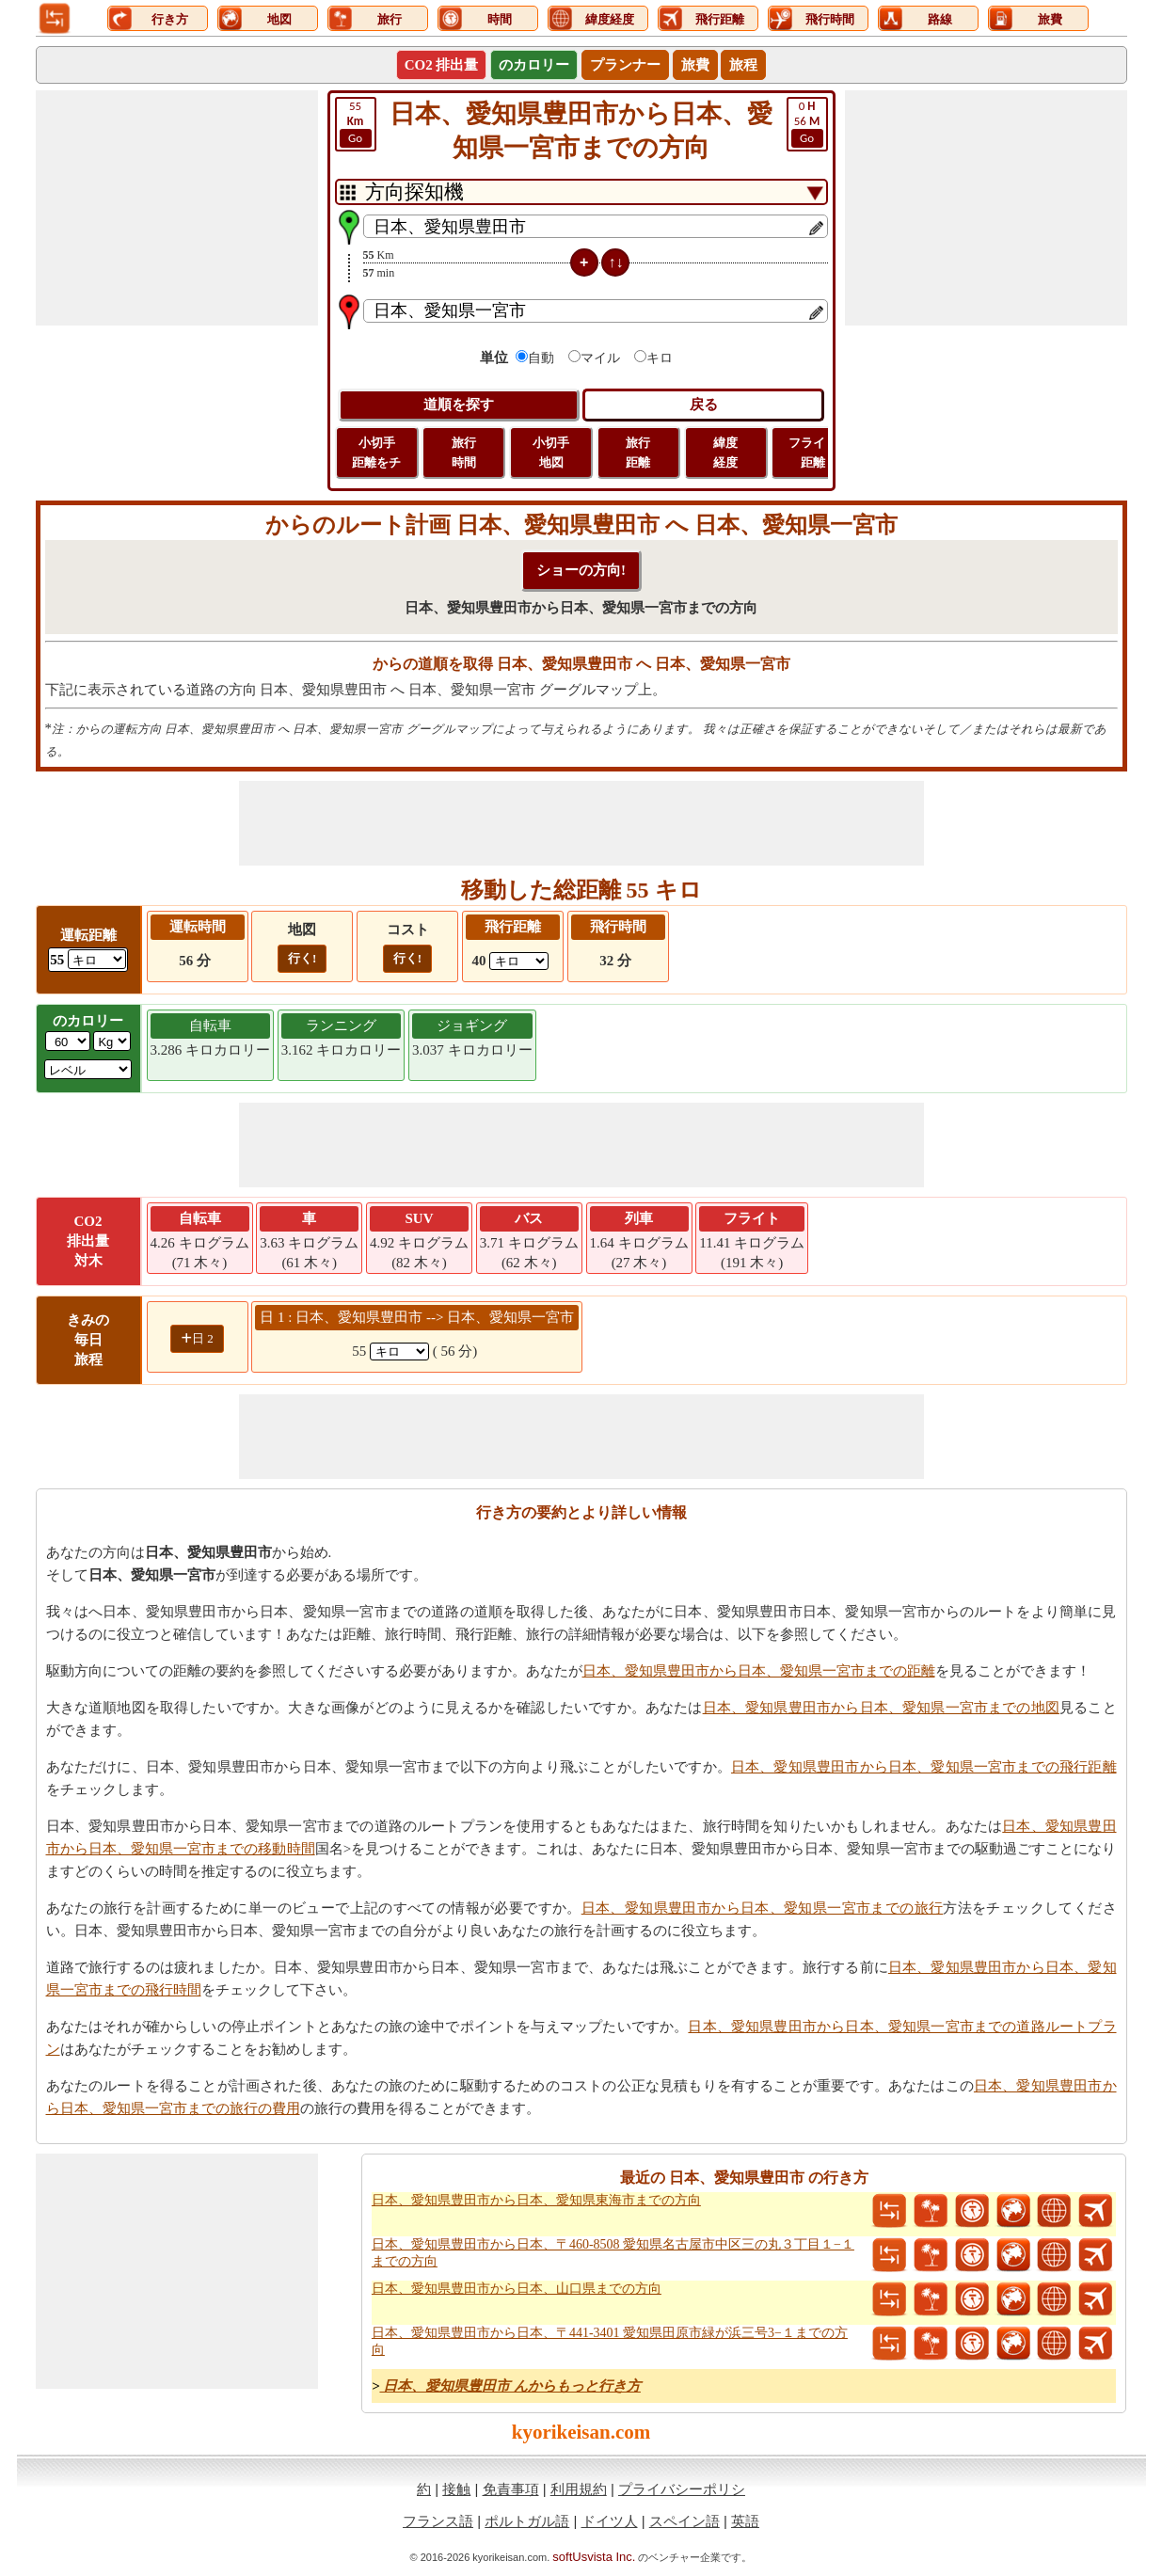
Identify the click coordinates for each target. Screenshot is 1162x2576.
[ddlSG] (88, 1069)
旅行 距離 (638, 452)
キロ (659, 358)
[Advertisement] (177, 208)
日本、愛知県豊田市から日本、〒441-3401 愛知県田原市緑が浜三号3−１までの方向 (610, 2341)
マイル (600, 358)
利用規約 (578, 2489)
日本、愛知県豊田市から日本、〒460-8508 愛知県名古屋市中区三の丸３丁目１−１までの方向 (613, 2252)
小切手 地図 (551, 452)
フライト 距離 (812, 452)
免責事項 (511, 2489)
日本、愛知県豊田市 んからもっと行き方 (510, 2385)
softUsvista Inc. (593, 2557)
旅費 (695, 64)
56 (807, 123)
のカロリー (534, 64)
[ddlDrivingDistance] (97, 959)
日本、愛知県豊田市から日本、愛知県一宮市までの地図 (881, 1707)
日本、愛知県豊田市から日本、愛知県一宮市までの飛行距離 (924, 1766)
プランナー (625, 64)
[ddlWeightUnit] (112, 1041)
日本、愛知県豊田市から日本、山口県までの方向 (516, 2289)
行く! (302, 958)
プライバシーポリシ (681, 2489)
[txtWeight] (67, 1041)
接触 (456, 2489)
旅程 (743, 64)
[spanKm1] (399, 1351)
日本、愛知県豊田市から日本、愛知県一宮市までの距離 (758, 1670)
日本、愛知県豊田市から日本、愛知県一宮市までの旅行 (762, 1908)
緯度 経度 (725, 452)
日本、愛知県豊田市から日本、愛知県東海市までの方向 (536, 2200)
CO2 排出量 (442, 64)
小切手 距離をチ (376, 452)
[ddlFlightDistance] (519, 961)
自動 (541, 358)
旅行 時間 (464, 452)
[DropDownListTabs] (581, 192)
